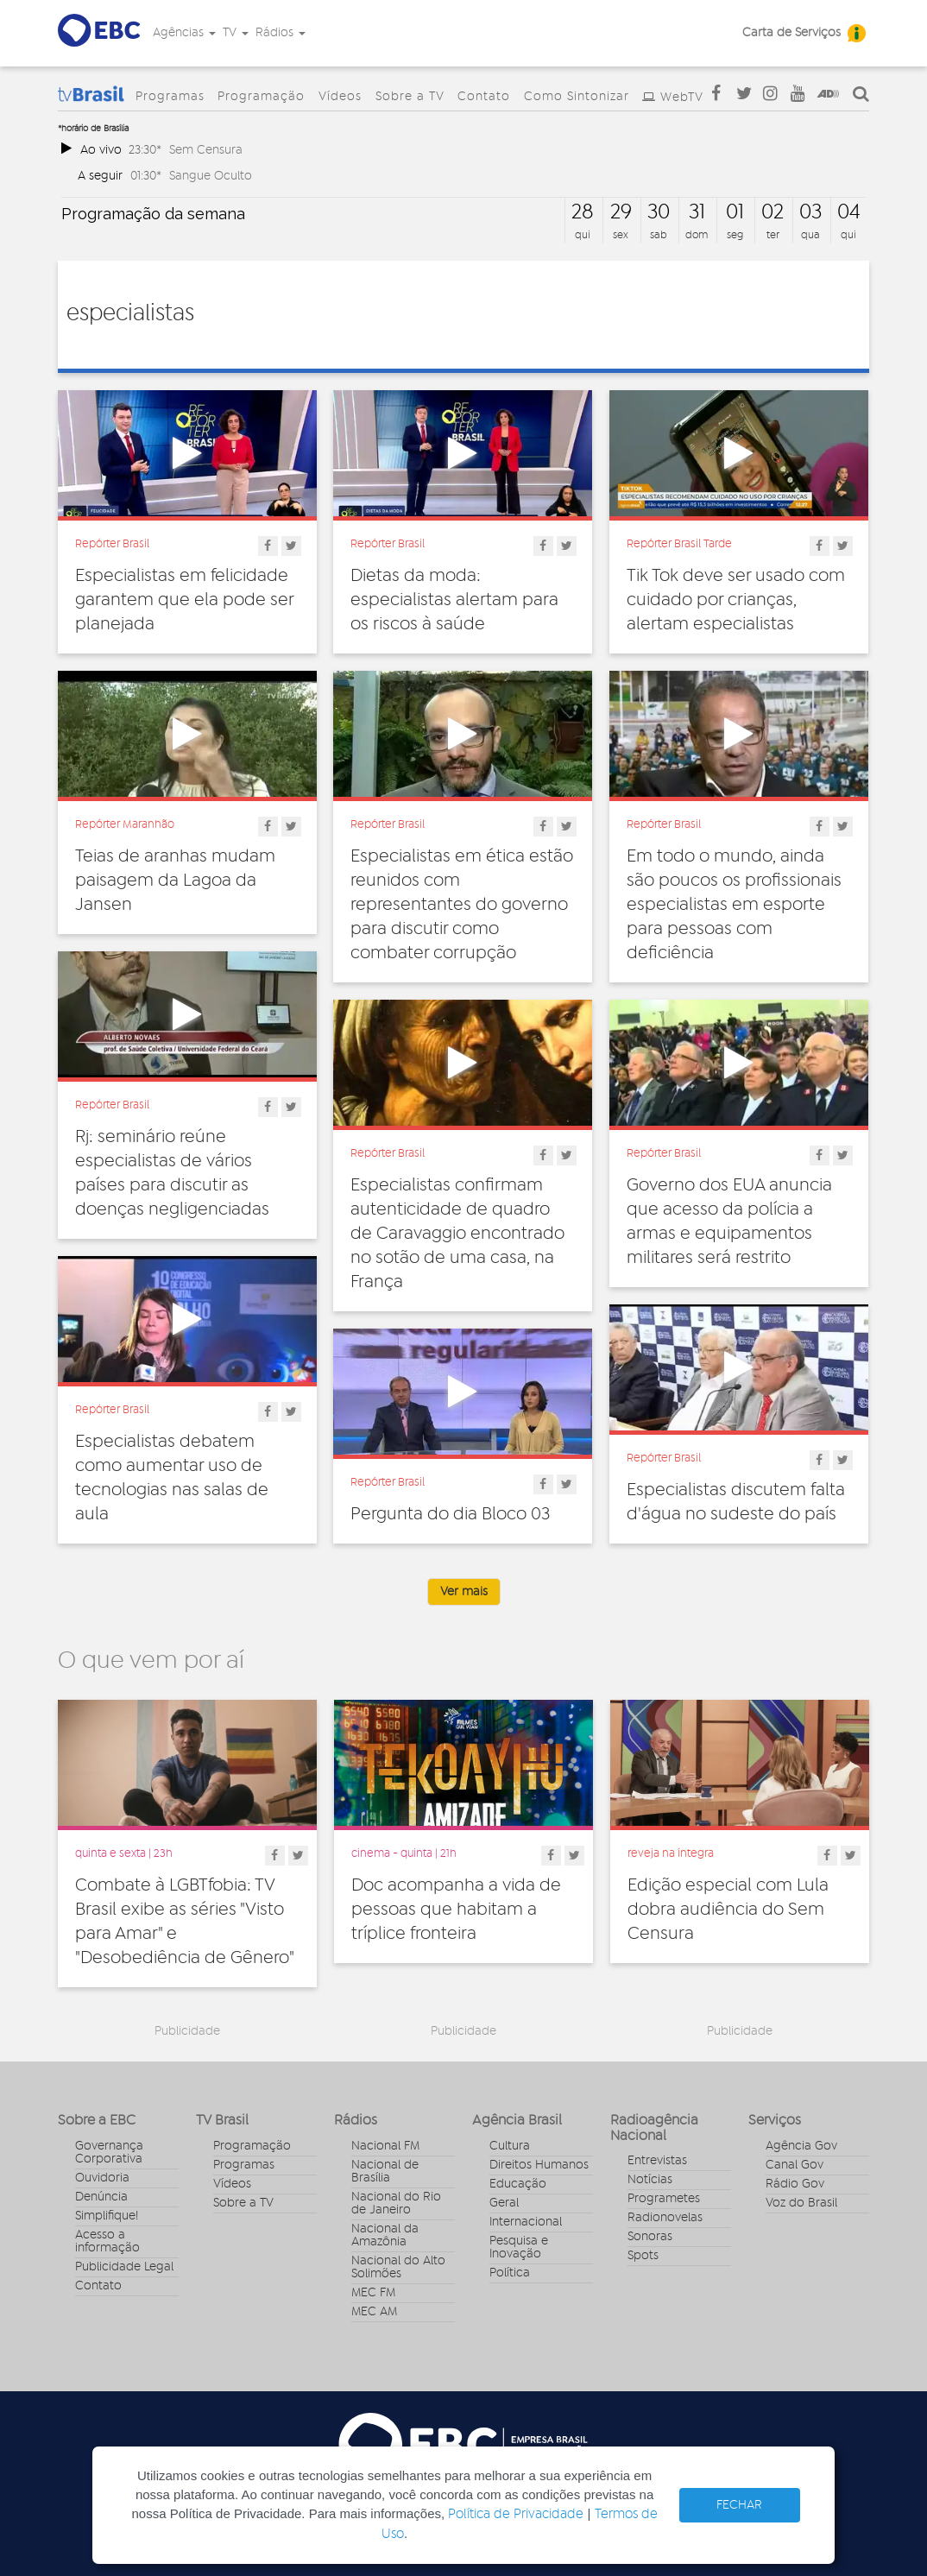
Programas (170, 97)
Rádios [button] (280, 33)
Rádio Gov (795, 2184)
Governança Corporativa (109, 2152)
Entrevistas (657, 2161)
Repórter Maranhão (124, 824)
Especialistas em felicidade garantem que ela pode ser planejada (184, 600)
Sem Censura (206, 149)
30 (658, 212)
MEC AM (374, 2312)
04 (849, 212)
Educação (517, 2184)
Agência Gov (801, 2146)
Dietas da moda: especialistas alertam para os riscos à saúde (454, 600)
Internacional (525, 2222)
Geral (504, 2203)
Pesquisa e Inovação (518, 2247)
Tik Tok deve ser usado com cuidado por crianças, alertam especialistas (736, 600)
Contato (483, 97)
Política (509, 2273)
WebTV (681, 98)
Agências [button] (184, 33)
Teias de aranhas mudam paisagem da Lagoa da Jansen (175, 880)
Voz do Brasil (801, 2203)
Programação (261, 97)
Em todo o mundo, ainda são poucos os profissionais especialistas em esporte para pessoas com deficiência (734, 905)
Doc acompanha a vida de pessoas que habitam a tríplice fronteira (456, 1909)
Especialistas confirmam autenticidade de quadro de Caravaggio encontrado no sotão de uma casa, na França (457, 1234)
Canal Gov (794, 2165)
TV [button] (236, 33)
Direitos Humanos (539, 2165)
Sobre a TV (410, 97)
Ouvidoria (102, 2178)
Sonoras (649, 2237)
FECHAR (739, 2505)
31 (697, 212)
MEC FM (373, 2293)
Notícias (649, 2180)
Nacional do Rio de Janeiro (396, 2203)
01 (735, 212)
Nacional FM (385, 2146)
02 (772, 212)
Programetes (663, 2199)
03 (810, 212)
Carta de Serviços (791, 33)
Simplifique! (106, 2216)
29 (621, 212)
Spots (643, 2256)
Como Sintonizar (576, 97)
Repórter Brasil (112, 544)
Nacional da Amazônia (385, 2235)
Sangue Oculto (210, 175)
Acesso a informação (107, 2241)
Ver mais (464, 1592)
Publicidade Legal (124, 2267)
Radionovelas (665, 2218)
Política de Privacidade (515, 2514)
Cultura (509, 2146)
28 (582, 212)
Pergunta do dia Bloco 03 (450, 1514)
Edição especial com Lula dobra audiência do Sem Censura (728, 1909)
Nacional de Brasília (385, 2171)
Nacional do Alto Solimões (398, 2267)
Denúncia (101, 2197)
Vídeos (340, 97)
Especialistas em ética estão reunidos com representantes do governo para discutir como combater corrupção (461, 905)
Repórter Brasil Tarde (679, 544)
